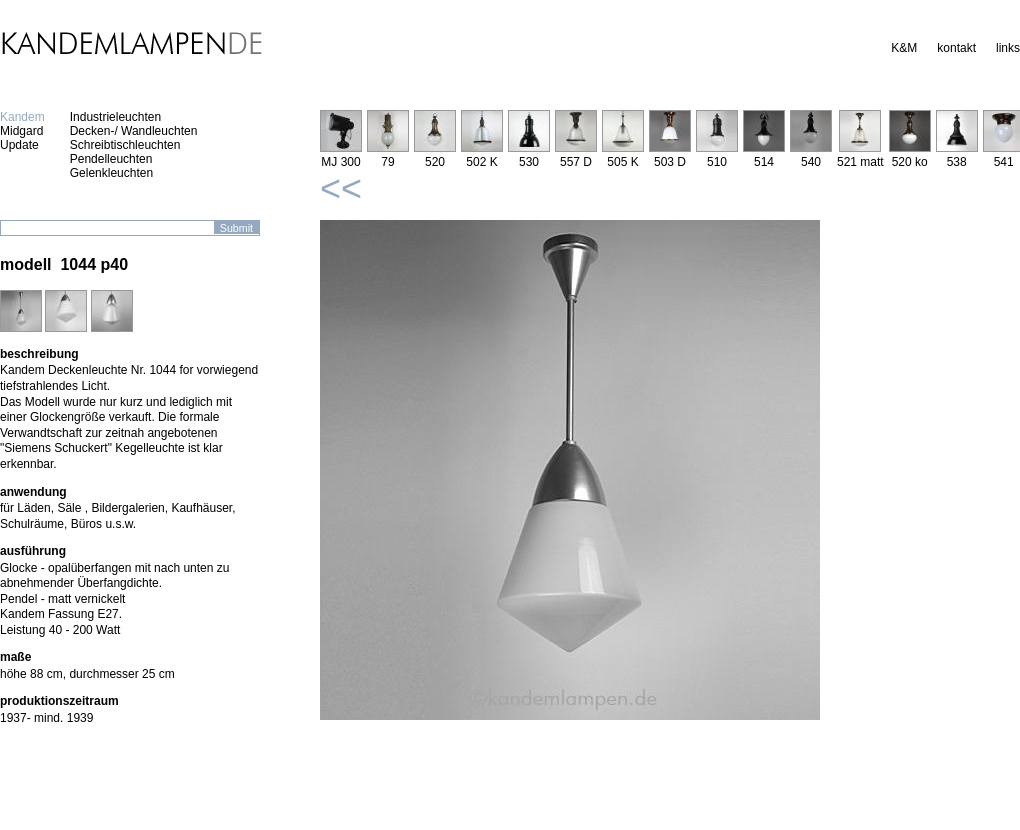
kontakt (956, 48)
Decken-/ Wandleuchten (134, 131)
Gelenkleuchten (111, 173)
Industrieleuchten (115, 117)
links (1008, 48)
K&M (904, 48)
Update (19, 145)
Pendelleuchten (111, 159)
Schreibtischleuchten (125, 145)
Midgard (21, 131)
